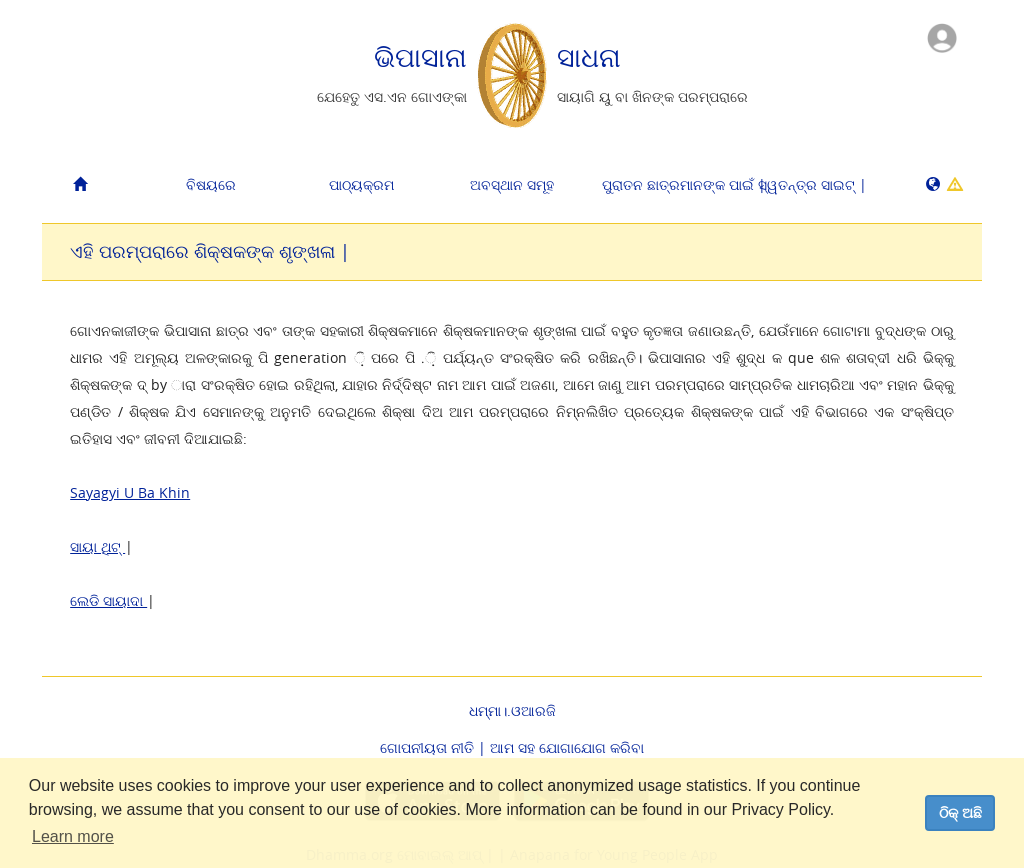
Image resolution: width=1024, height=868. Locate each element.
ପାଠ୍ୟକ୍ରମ (361, 184)
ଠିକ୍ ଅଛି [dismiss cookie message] (960, 813)
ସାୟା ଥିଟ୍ (97, 546)
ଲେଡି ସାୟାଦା (108, 600)
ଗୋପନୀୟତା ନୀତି (427, 747)
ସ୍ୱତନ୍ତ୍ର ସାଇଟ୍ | (812, 184)
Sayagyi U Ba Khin (130, 492)
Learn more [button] (73, 836)
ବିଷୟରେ (211, 184)
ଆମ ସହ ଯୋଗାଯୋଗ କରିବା (567, 747)
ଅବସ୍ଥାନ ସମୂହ (512, 184)
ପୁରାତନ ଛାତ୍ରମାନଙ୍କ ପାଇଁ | (669, 184)
